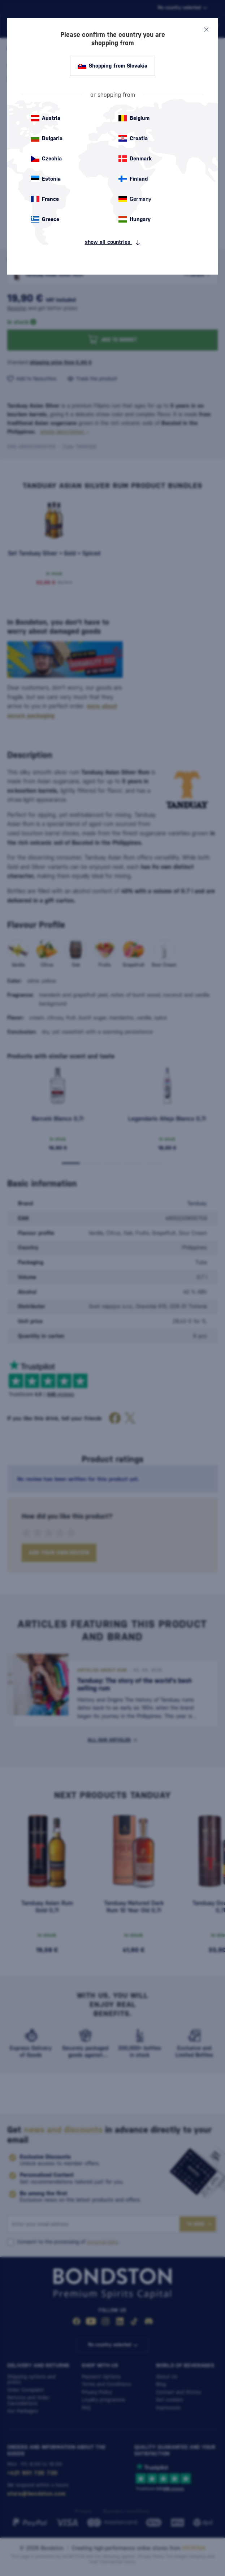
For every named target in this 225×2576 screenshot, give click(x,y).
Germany (134, 199)
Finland (133, 179)
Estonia (46, 179)
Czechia (46, 158)
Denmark (135, 158)
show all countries (112, 242)
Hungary (134, 219)
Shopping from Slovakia (112, 66)
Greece (45, 219)
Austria (45, 118)
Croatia (133, 138)
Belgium (134, 118)
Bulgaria (46, 138)
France (45, 199)
